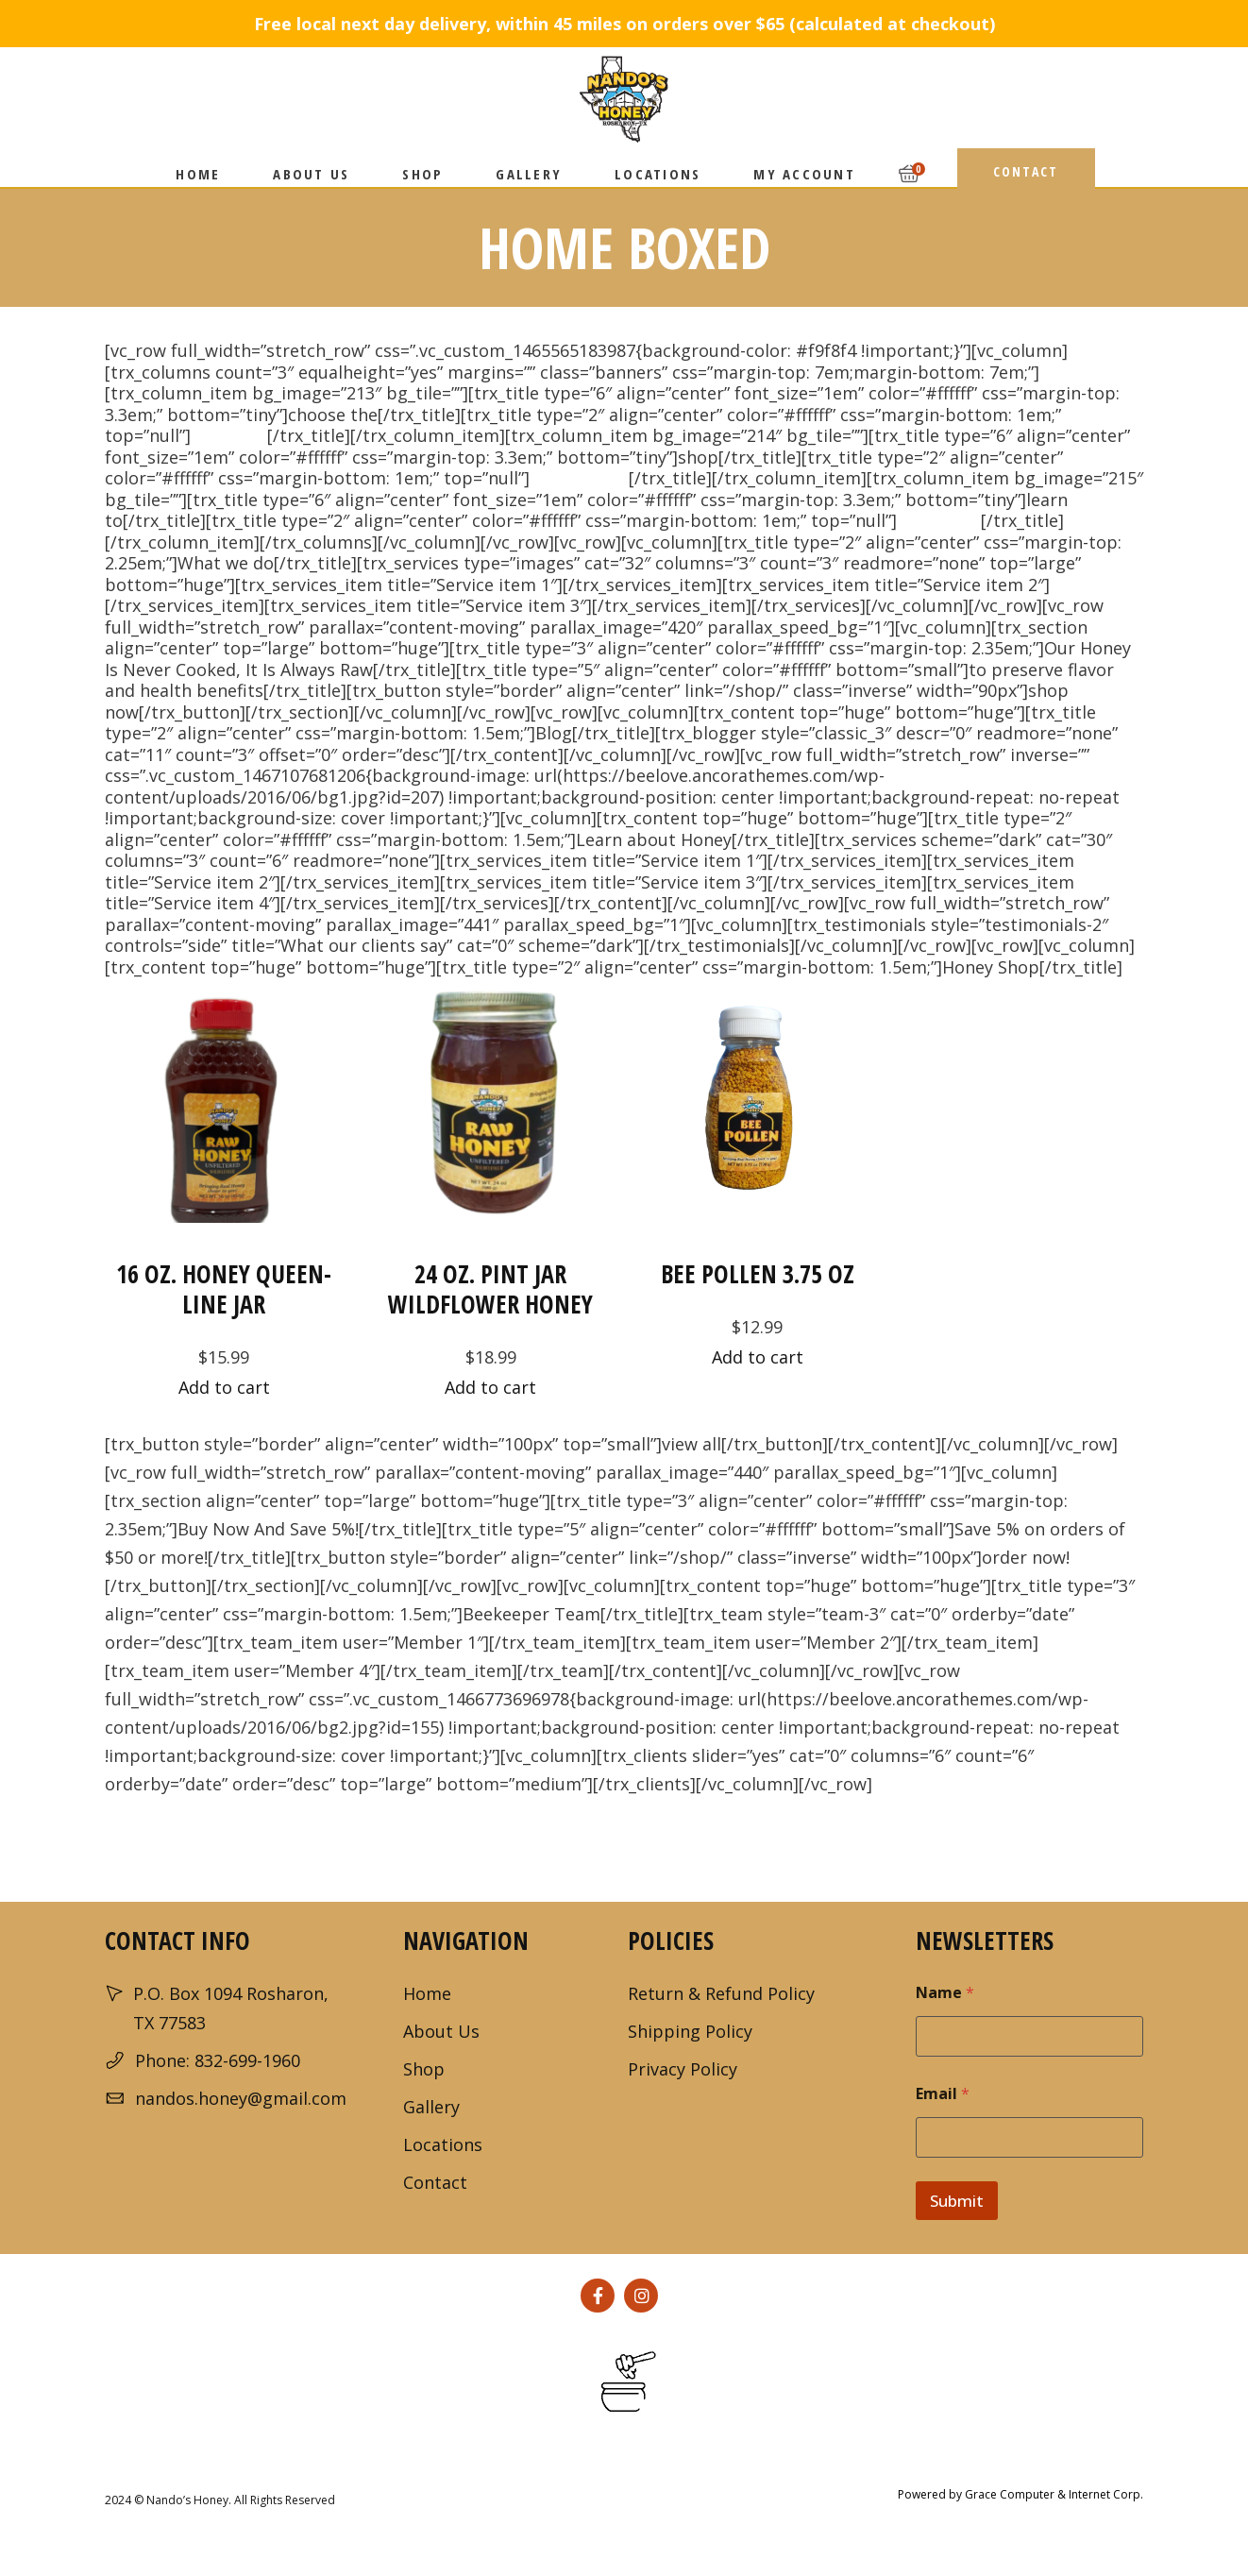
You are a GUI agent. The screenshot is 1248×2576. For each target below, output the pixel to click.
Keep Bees (939, 520)
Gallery (431, 2106)
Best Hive (229, 435)
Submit (957, 2201)
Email (943, 2094)
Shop (424, 2069)
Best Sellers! (579, 477)
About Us (441, 2031)
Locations (442, 2144)
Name (945, 1993)
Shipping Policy (690, 2031)
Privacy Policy (682, 2069)
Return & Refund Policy (721, 1993)
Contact (435, 2182)
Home (427, 1993)
